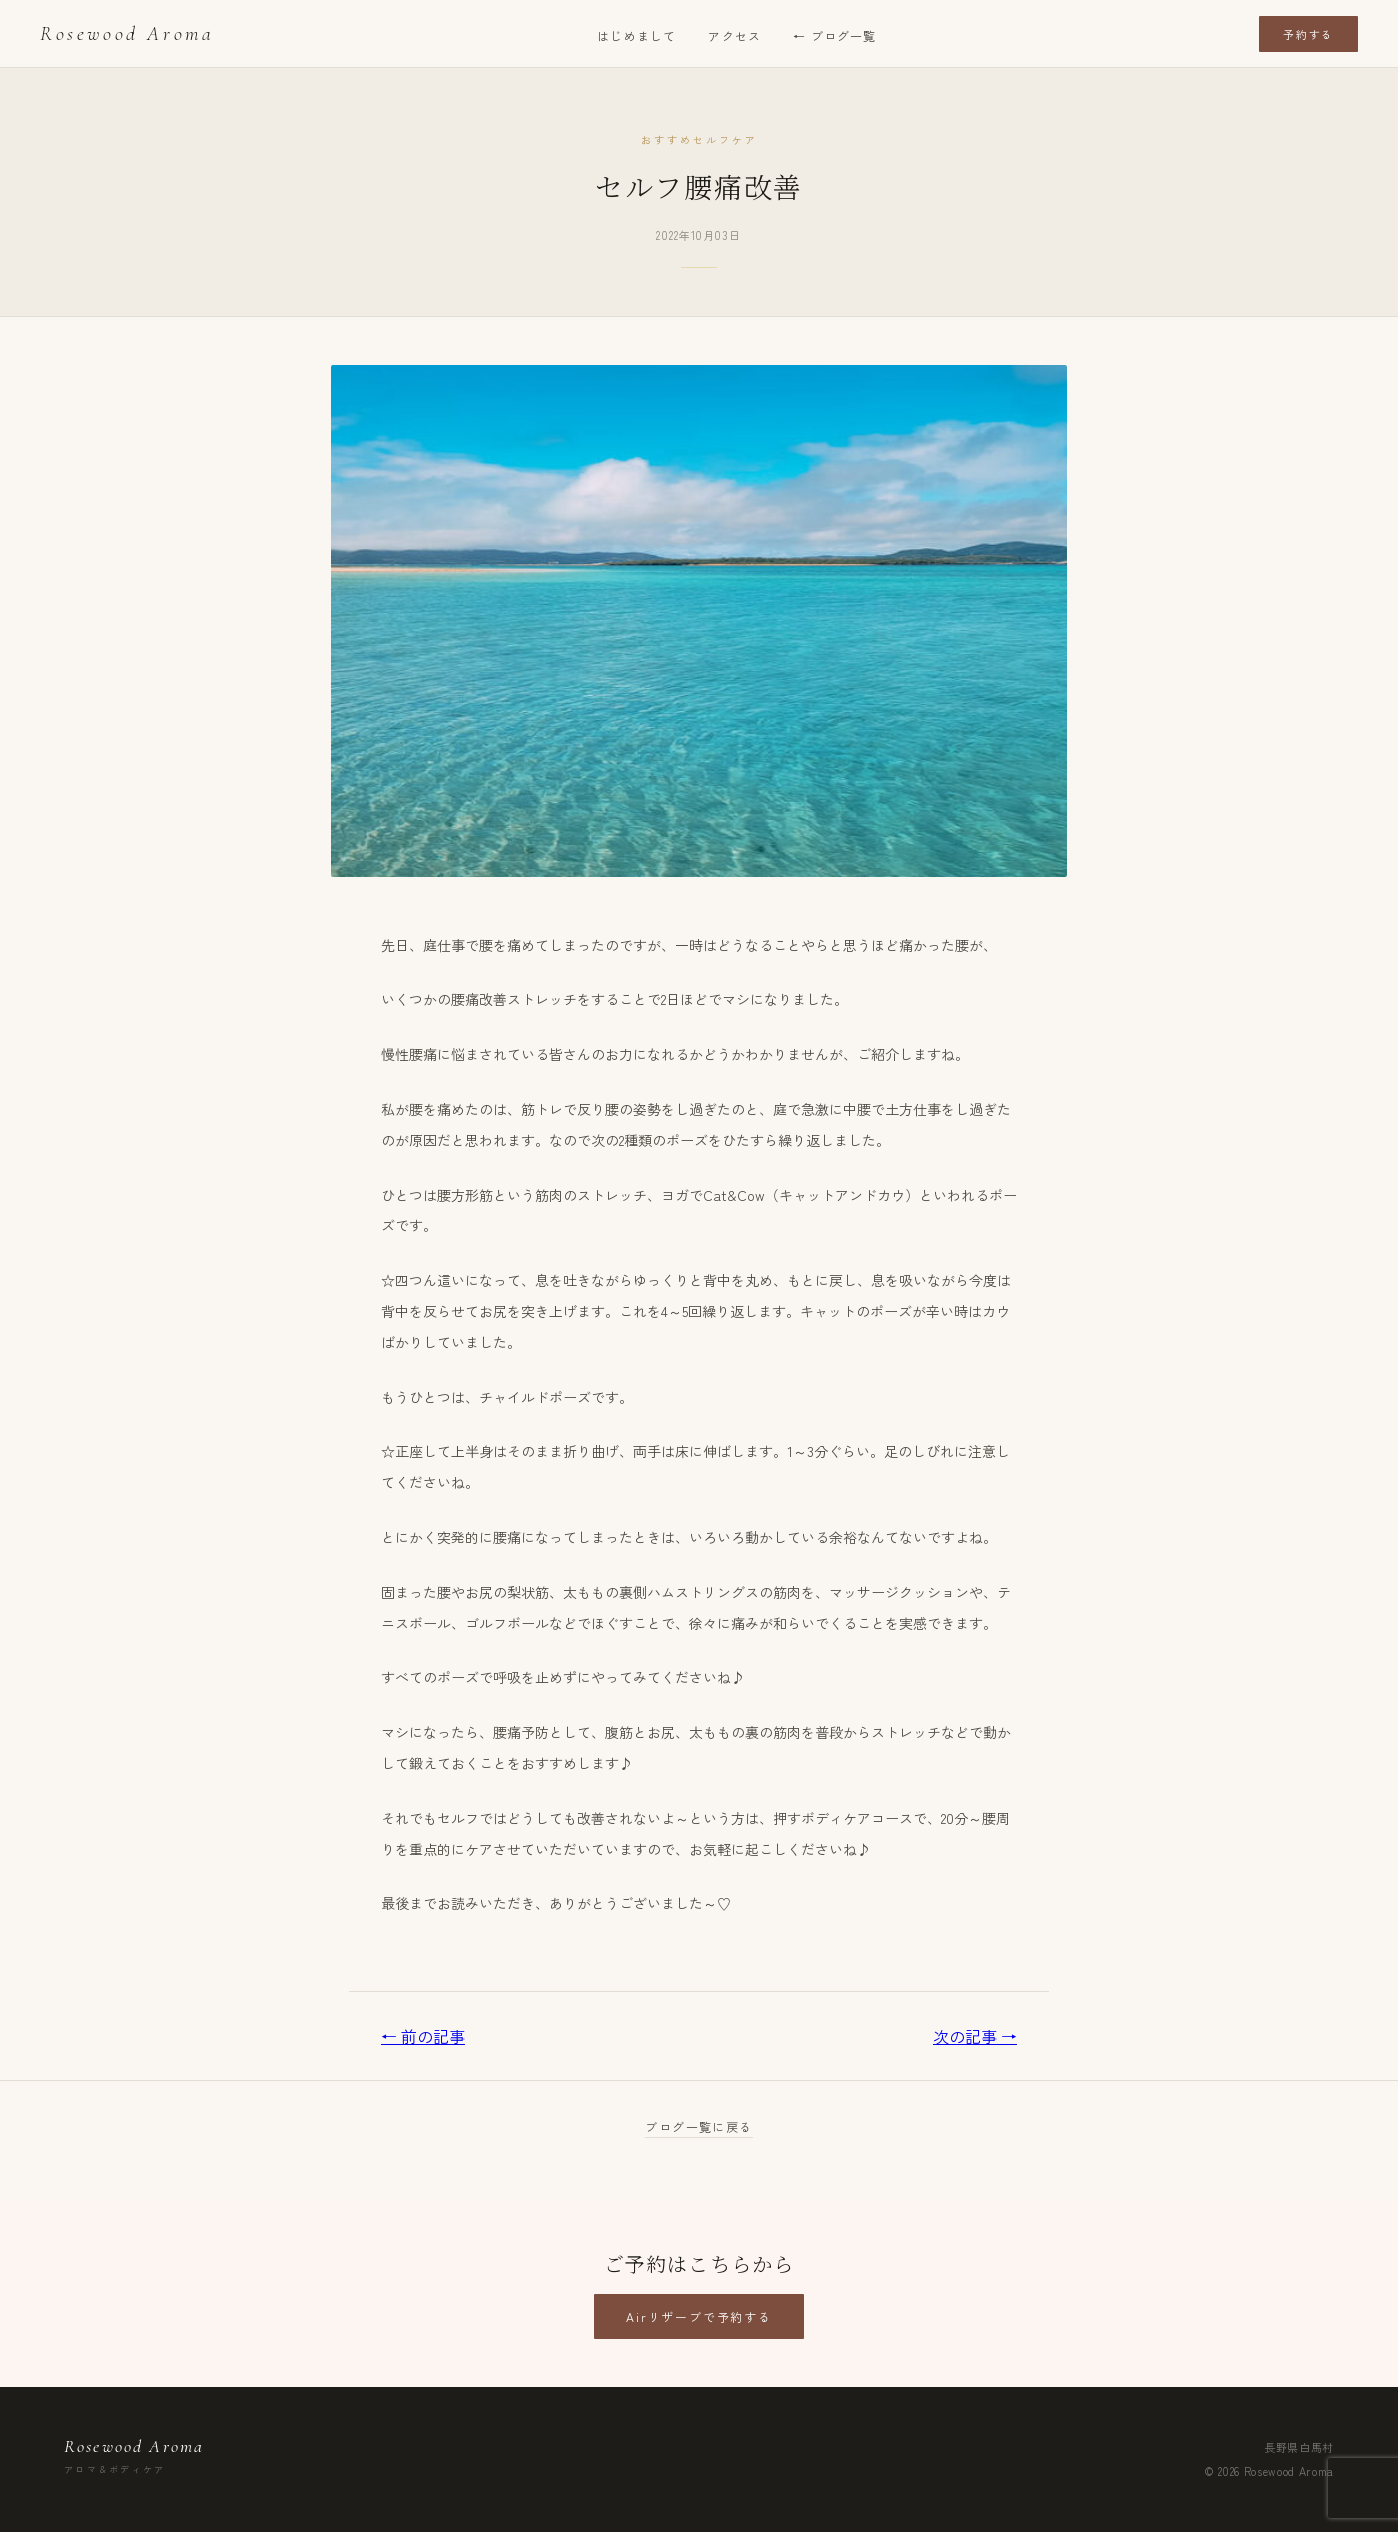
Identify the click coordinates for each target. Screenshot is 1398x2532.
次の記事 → (975, 2036)
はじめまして (636, 35)
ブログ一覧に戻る (699, 2126)
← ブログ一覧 (834, 35)
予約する (1308, 34)
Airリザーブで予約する (699, 2316)
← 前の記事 (423, 2036)
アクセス (734, 35)
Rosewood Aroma (127, 34)
